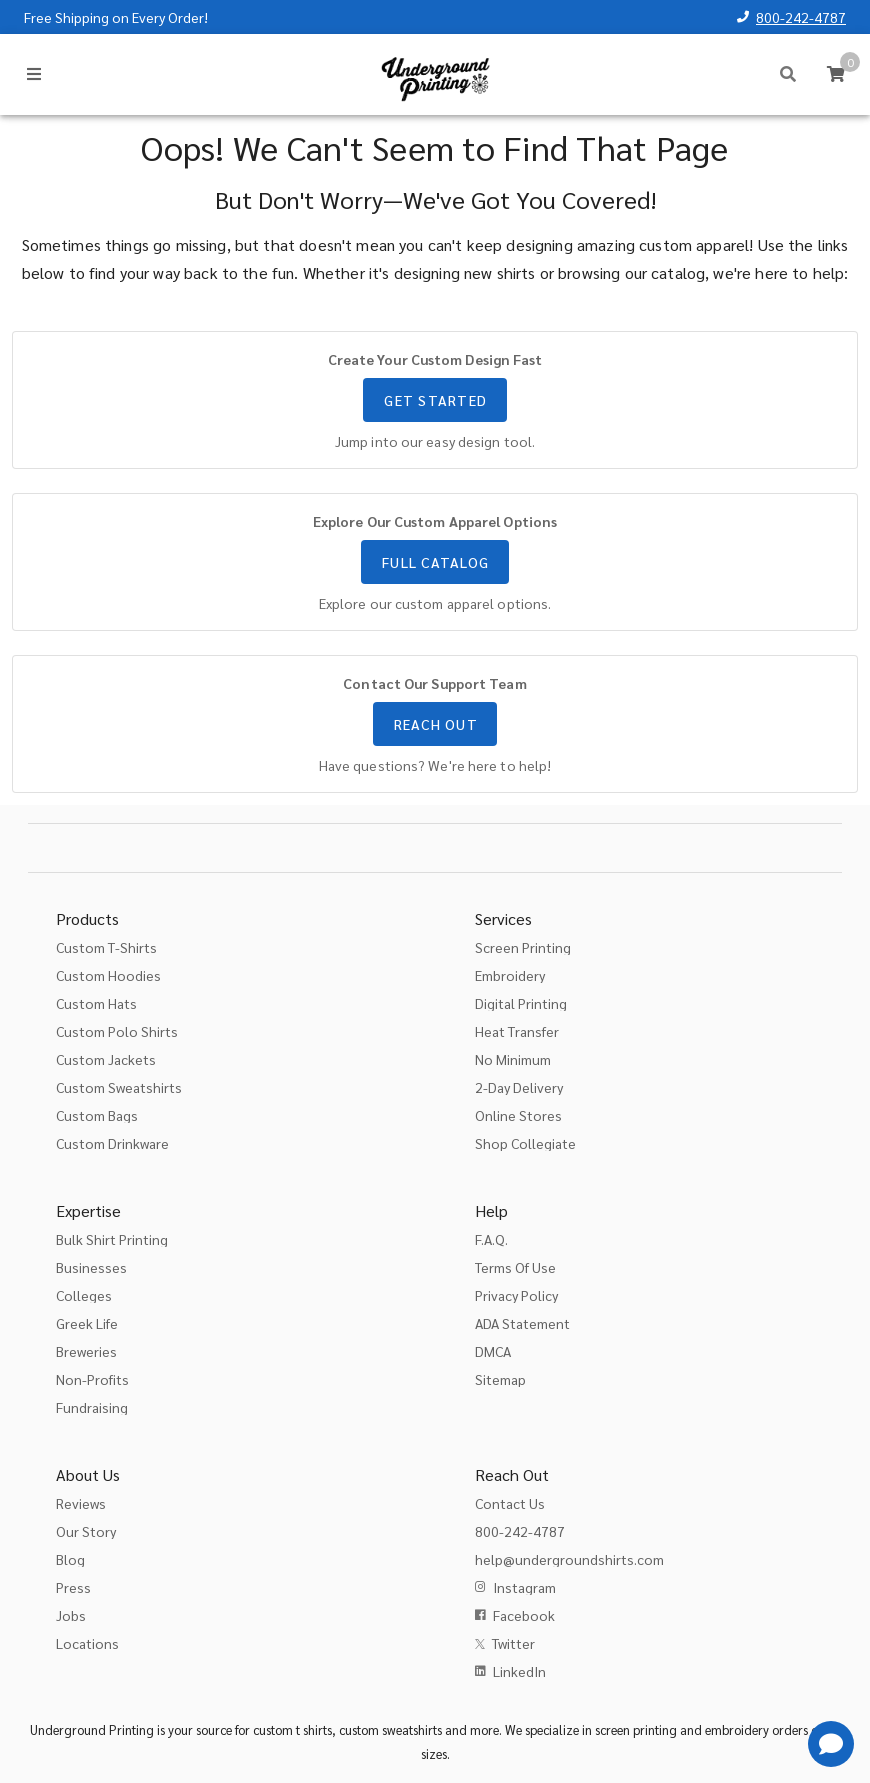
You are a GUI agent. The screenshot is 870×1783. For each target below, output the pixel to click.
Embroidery (510, 975)
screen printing (636, 1729)
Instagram (524, 1587)
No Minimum (513, 1059)
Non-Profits (92, 1379)
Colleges (84, 1295)
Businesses (91, 1267)
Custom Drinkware (112, 1143)
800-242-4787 (801, 17)
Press (73, 1587)
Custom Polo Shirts (117, 1031)
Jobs (71, 1615)
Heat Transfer (517, 1031)
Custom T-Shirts (106, 947)
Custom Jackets (106, 1059)
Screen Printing (523, 947)
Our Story (86, 1531)
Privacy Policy (516, 1295)
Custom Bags (97, 1115)
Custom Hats (96, 1003)
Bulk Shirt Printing (112, 1239)
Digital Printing (521, 1003)
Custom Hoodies (108, 975)
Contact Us (510, 1503)
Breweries (86, 1351)
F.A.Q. (491, 1239)
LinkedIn (519, 1671)
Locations (87, 1643)
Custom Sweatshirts (119, 1087)
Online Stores (518, 1115)
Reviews (81, 1503)
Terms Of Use (515, 1267)
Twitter (513, 1643)
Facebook (524, 1615)
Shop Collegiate (525, 1143)
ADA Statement (522, 1323)
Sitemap (500, 1379)
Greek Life (87, 1323)
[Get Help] (831, 1744)
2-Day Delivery (519, 1087)
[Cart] (836, 74)
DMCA (493, 1351)
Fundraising (92, 1407)
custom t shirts (292, 1729)
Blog (70, 1559)
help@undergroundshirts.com (569, 1559)
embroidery (737, 1729)
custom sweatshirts (390, 1729)
